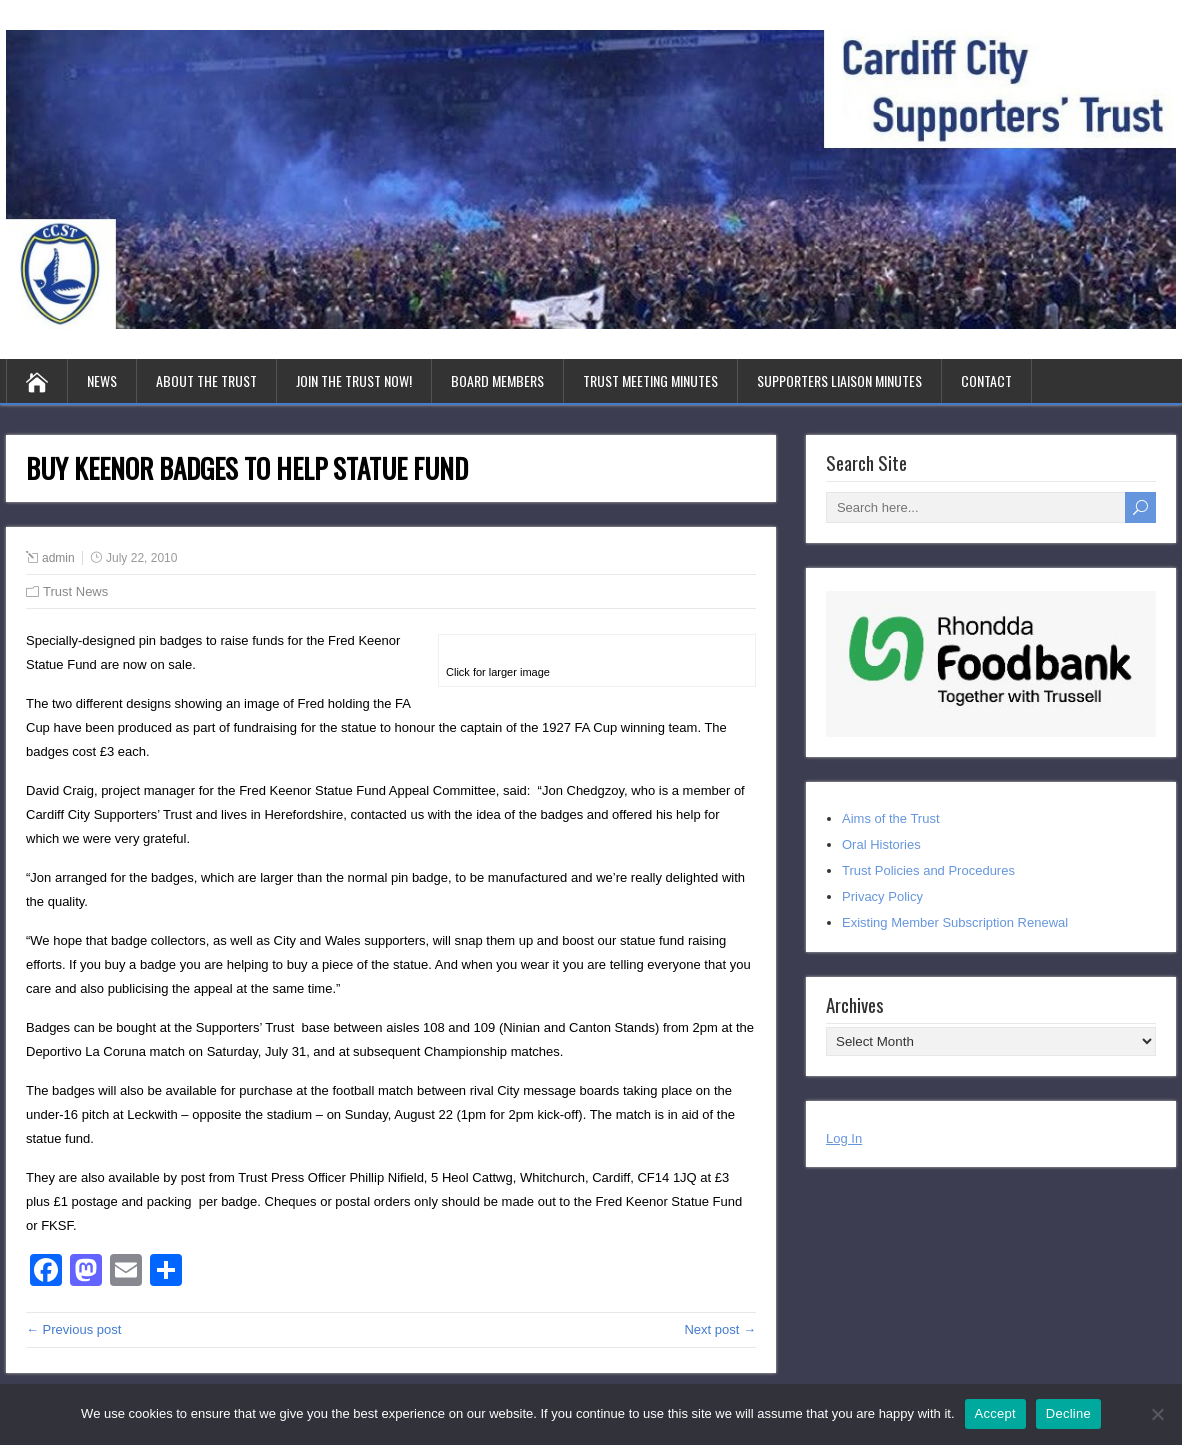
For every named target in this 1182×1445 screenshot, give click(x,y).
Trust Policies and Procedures (928, 870)
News (102, 380)
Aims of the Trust (891, 818)
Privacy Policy (882, 896)
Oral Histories (881, 844)
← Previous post (73, 1329)
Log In (844, 1138)
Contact (986, 380)
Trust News (75, 591)
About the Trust (206, 380)
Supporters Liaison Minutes (839, 380)
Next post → (720, 1329)
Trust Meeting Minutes (650, 380)
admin (58, 558)
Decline (1068, 1413)
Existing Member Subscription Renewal (955, 922)
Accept (995, 1413)
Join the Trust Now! (354, 380)
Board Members (497, 380)
